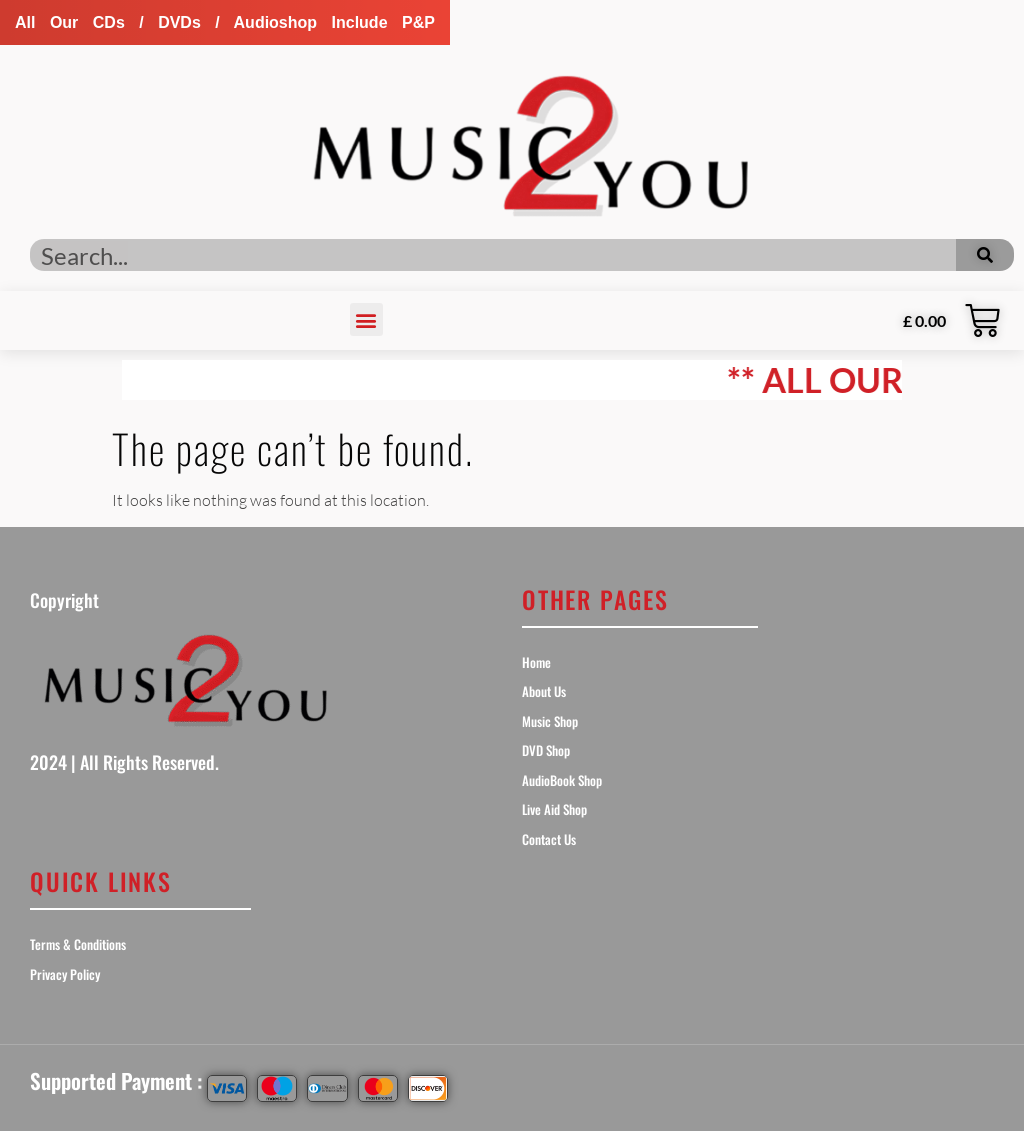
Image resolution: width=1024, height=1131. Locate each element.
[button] (225, 22)
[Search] (985, 255)
